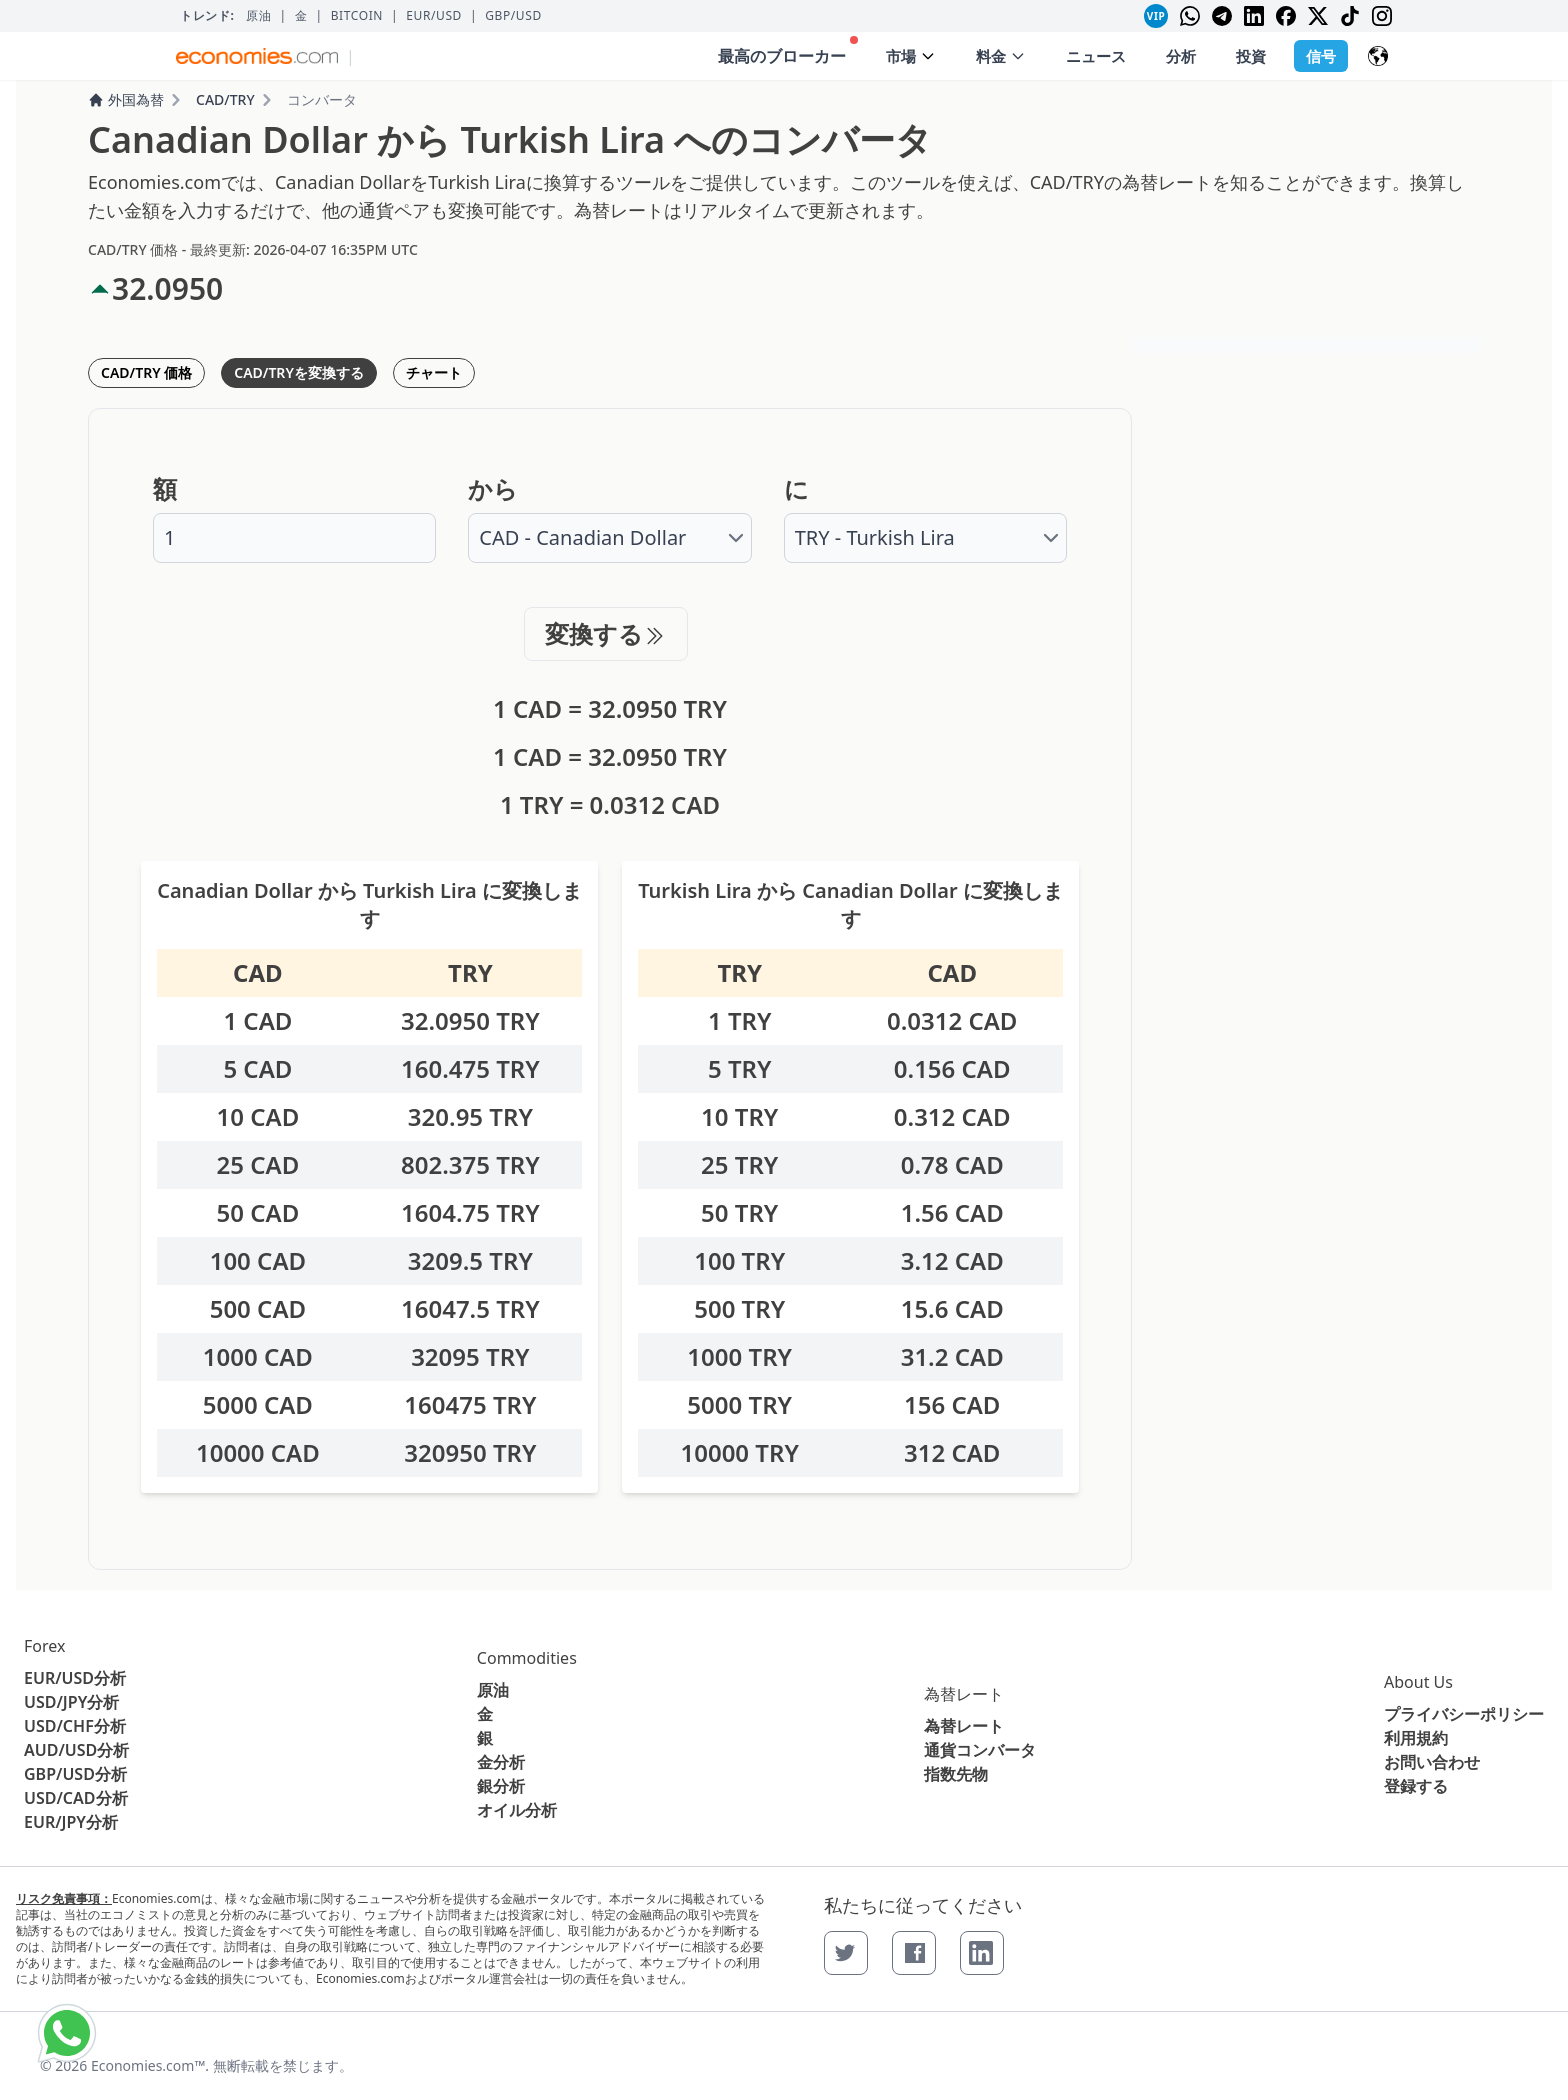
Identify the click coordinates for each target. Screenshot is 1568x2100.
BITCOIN (357, 16)
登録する (1416, 1786)
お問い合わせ (1432, 1762)
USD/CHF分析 (75, 1726)
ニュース (1096, 56)
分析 (1181, 56)
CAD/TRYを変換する (299, 372)
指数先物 (956, 1774)
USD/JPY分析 (71, 1702)
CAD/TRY (225, 99)
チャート (434, 372)
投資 (1251, 56)
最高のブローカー (788, 51)
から (493, 489)
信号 (1321, 56)
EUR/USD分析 (75, 1678)
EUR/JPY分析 (71, 1822)
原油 (258, 16)
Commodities (527, 1658)
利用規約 (1416, 1738)
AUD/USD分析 (76, 1750)
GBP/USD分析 (75, 1774)
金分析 (501, 1762)
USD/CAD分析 (76, 1798)
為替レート (964, 1694)
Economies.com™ (148, 2065)
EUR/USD (434, 16)
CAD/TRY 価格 (146, 372)
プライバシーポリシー (1464, 1714)
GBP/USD (513, 16)
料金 (1001, 56)
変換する (606, 633)
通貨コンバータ (980, 1750)
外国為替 (126, 99)
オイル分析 (517, 1810)
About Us (1418, 1682)
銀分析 (501, 1786)
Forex (44, 1646)
